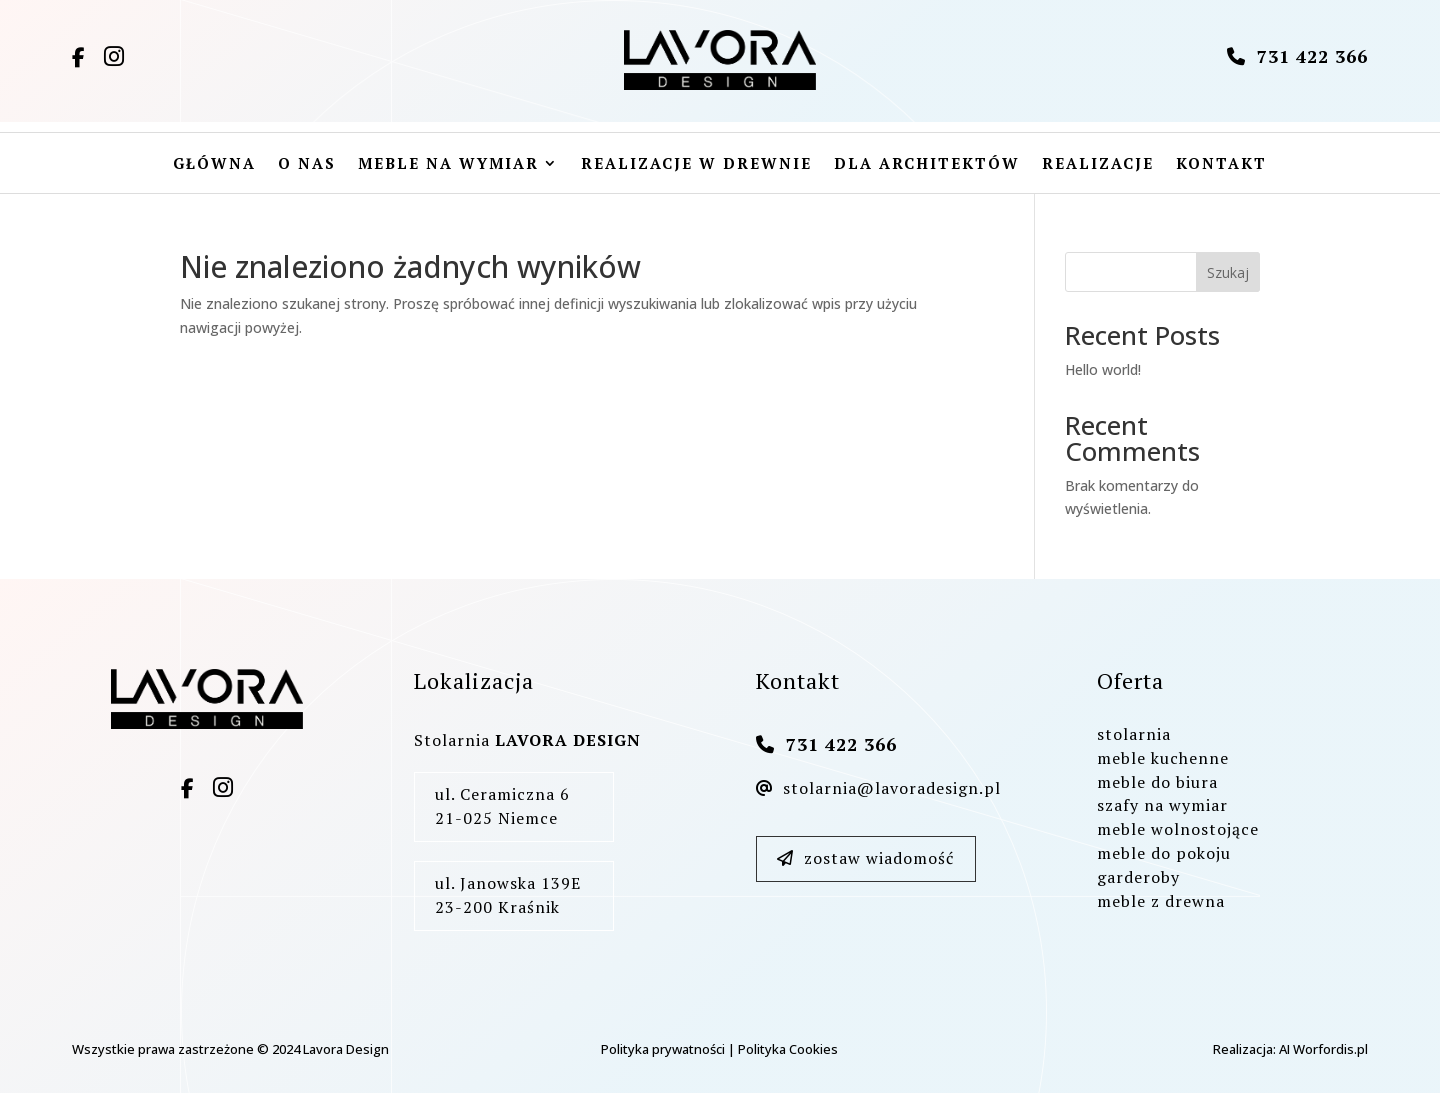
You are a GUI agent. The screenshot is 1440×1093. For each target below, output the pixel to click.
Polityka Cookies (788, 1049)
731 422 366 (1297, 56)
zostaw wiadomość (865, 858)
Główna (214, 164)
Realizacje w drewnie (696, 164)
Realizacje (1098, 164)
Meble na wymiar (448, 164)
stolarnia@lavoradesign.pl (878, 788)
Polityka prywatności (663, 1049)
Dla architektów (927, 164)
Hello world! (1103, 369)
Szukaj (1228, 272)
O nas (307, 164)
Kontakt (1221, 164)
